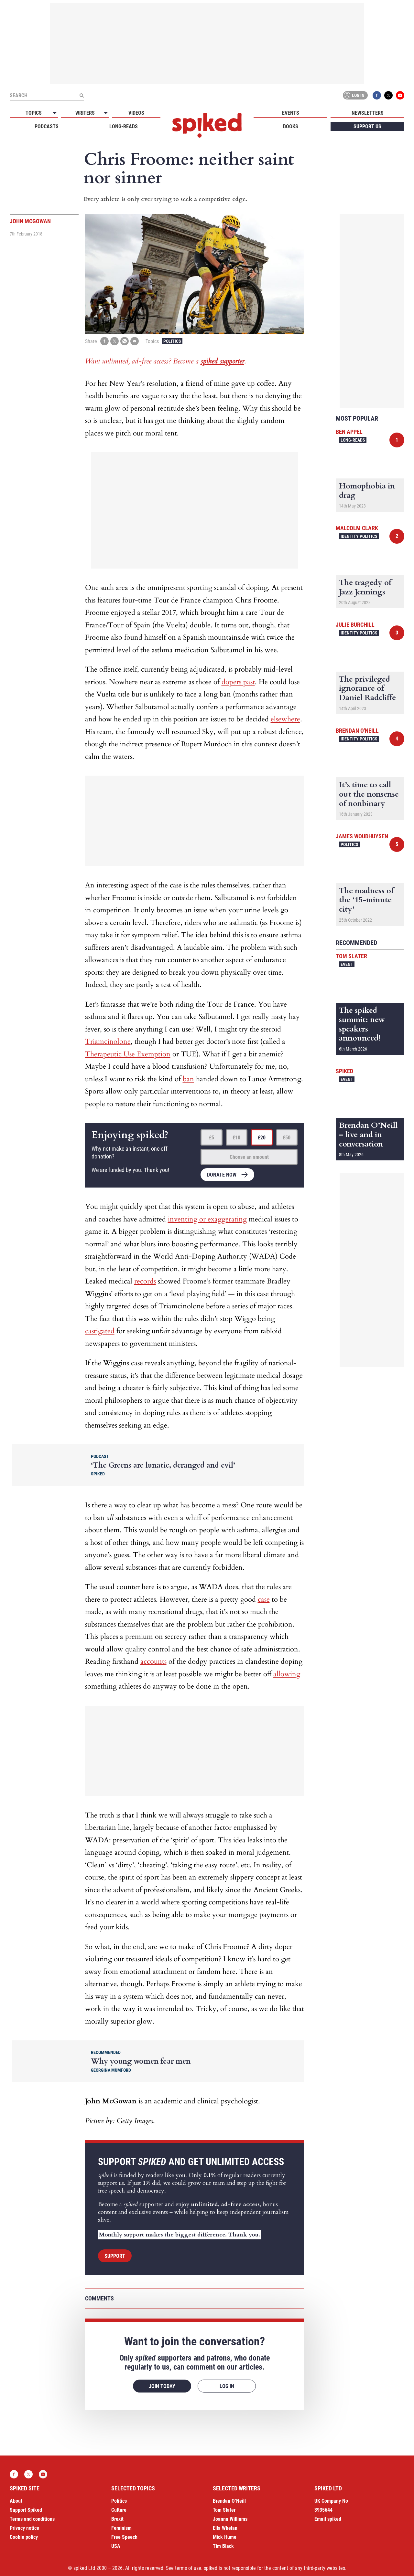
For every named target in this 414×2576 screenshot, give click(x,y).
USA (115, 2546)
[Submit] (81, 95)
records (145, 1281)
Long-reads (123, 126)
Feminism (121, 2528)
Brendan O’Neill (229, 2501)
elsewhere (285, 719)
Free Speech (124, 2537)
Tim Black (223, 2546)
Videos (136, 113)
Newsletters (368, 113)
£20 (262, 1138)
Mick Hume (224, 2537)
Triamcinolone (108, 1041)
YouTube (400, 95)
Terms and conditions (32, 2519)
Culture (118, 2510)
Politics (172, 341)
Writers (85, 113)
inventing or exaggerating (207, 1219)
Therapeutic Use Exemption (127, 1054)
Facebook (377, 95)
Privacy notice (24, 2528)
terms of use (188, 2568)
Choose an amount (249, 1157)
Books (290, 126)
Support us (367, 126)
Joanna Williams (230, 2519)
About (16, 2501)
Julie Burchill (355, 624)
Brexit (117, 2519)
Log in (354, 95)
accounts (153, 1661)
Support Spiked (26, 2510)
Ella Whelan (225, 2528)
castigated (99, 1331)
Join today (162, 2386)
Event (347, 964)
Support (114, 2256)
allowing (286, 1674)
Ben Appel (349, 431)
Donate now (221, 1175)
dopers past (238, 682)
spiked (344, 1071)
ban (188, 1079)
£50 (286, 1138)
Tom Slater (351, 956)
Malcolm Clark (357, 528)
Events (290, 113)
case (264, 1599)
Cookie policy (24, 2537)
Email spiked (327, 2519)
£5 (211, 1138)
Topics (34, 113)
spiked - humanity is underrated (207, 125)
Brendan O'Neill (357, 730)
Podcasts (47, 126)
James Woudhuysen (362, 836)
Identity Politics (359, 536)
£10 (236, 1138)
